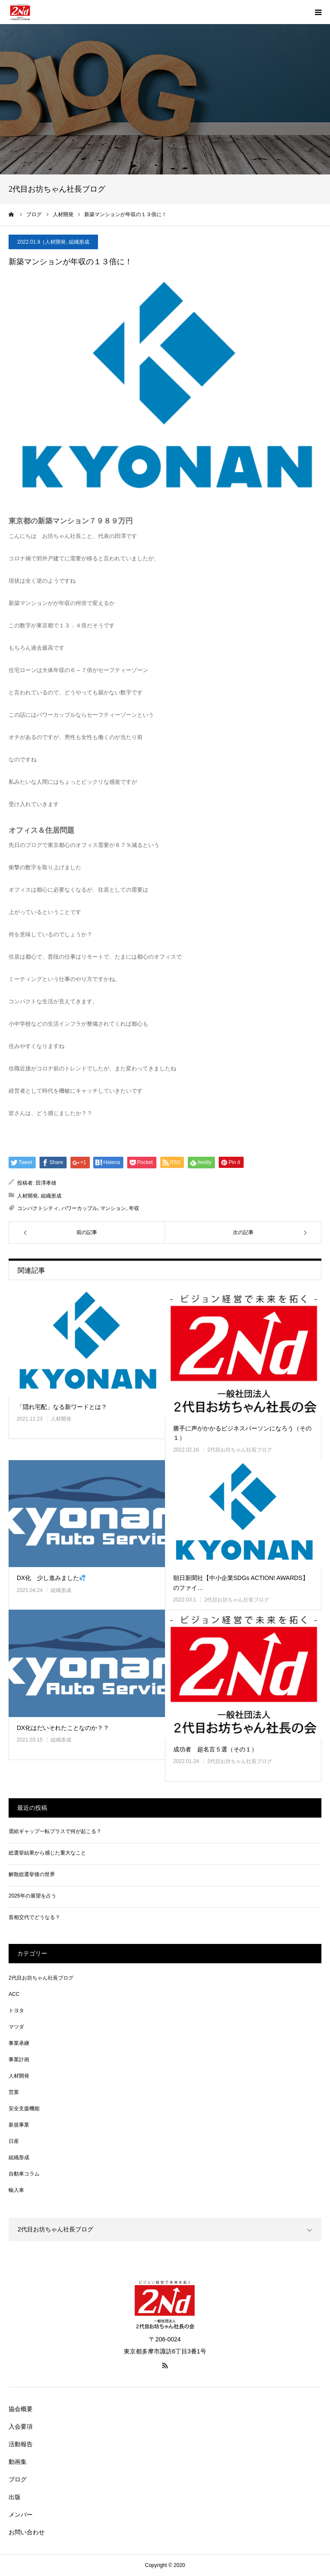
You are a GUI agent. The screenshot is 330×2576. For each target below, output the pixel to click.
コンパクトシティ (37, 1208)
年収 (134, 1208)
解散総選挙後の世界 (32, 1874)
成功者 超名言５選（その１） (215, 1749)
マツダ (16, 2027)
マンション (113, 1208)
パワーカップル (79, 1208)
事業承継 (19, 2043)
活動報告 (21, 2444)
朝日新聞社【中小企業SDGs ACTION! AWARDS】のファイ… (241, 1582)
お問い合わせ (27, 2532)
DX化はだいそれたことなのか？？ (63, 1727)
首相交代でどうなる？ (34, 1917)
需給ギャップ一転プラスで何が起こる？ (55, 1831)
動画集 (18, 2461)
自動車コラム (24, 2174)
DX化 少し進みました (51, 1577)
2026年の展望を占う (32, 1896)
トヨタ (16, 2011)
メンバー (21, 2514)
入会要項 (21, 2426)
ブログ (18, 2479)
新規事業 (19, 2125)
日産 (14, 2141)
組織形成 (79, 242)
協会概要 (21, 2408)
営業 (14, 2092)
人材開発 (55, 242)
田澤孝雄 (46, 1183)
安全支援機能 (24, 2108)
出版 (15, 2496)
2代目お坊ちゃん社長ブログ (239, 1450)
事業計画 (19, 2060)
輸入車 (16, 2190)
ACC (14, 1994)
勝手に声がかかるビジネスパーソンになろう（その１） (242, 1433)
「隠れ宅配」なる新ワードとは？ (62, 1406)
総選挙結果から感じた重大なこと (47, 1853)
